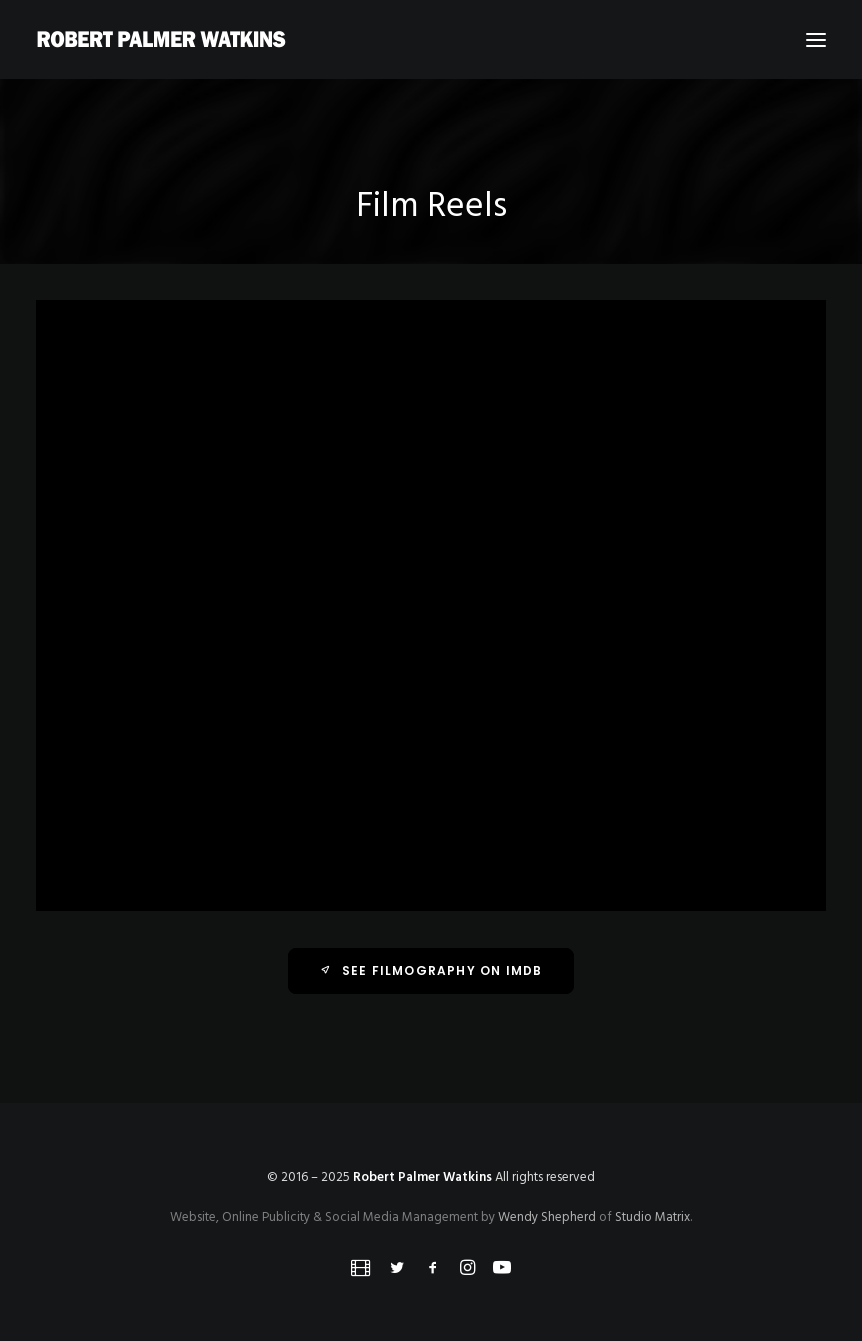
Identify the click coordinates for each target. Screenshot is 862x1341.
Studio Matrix (652, 1217)
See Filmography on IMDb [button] (431, 970)
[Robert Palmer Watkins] (161, 39)
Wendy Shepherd (547, 1217)
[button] (816, 39)
